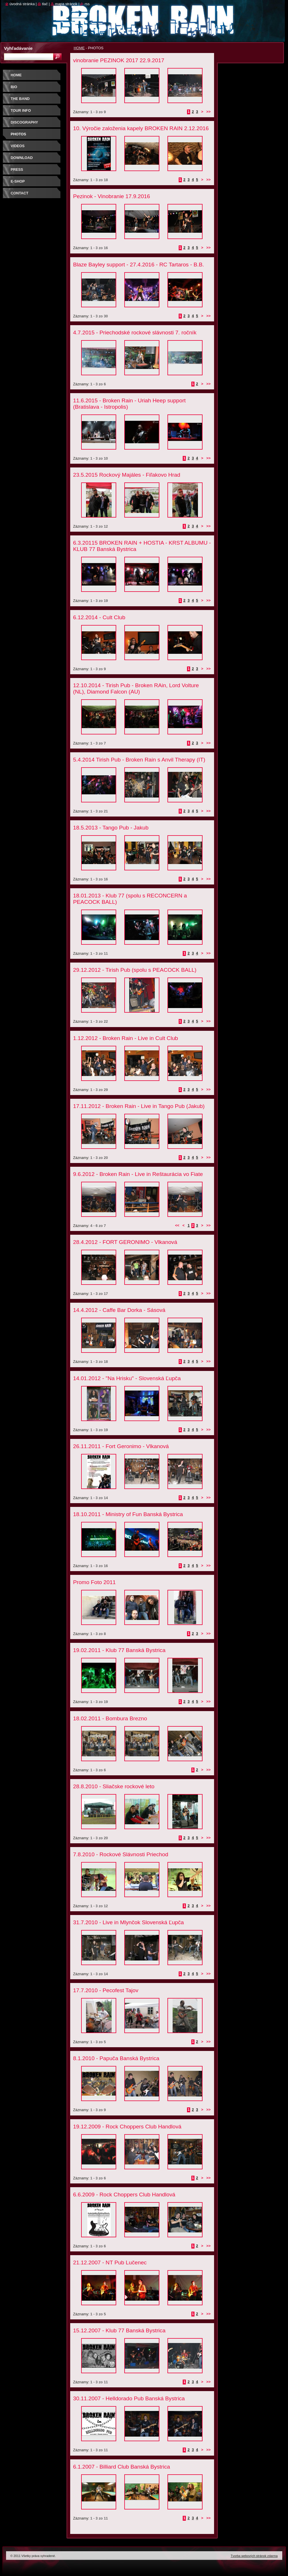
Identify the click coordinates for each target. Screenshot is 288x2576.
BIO (14, 87)
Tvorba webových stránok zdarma (254, 2556)
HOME (79, 48)
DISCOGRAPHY (24, 122)
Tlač (45, 4)
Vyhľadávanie (18, 48)
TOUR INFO (21, 110)
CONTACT (19, 193)
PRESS (17, 169)
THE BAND (20, 98)
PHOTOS (18, 134)
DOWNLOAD (22, 158)
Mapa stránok (66, 4)
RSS (87, 4)
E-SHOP (18, 181)
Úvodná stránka (22, 4)
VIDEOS (17, 146)
